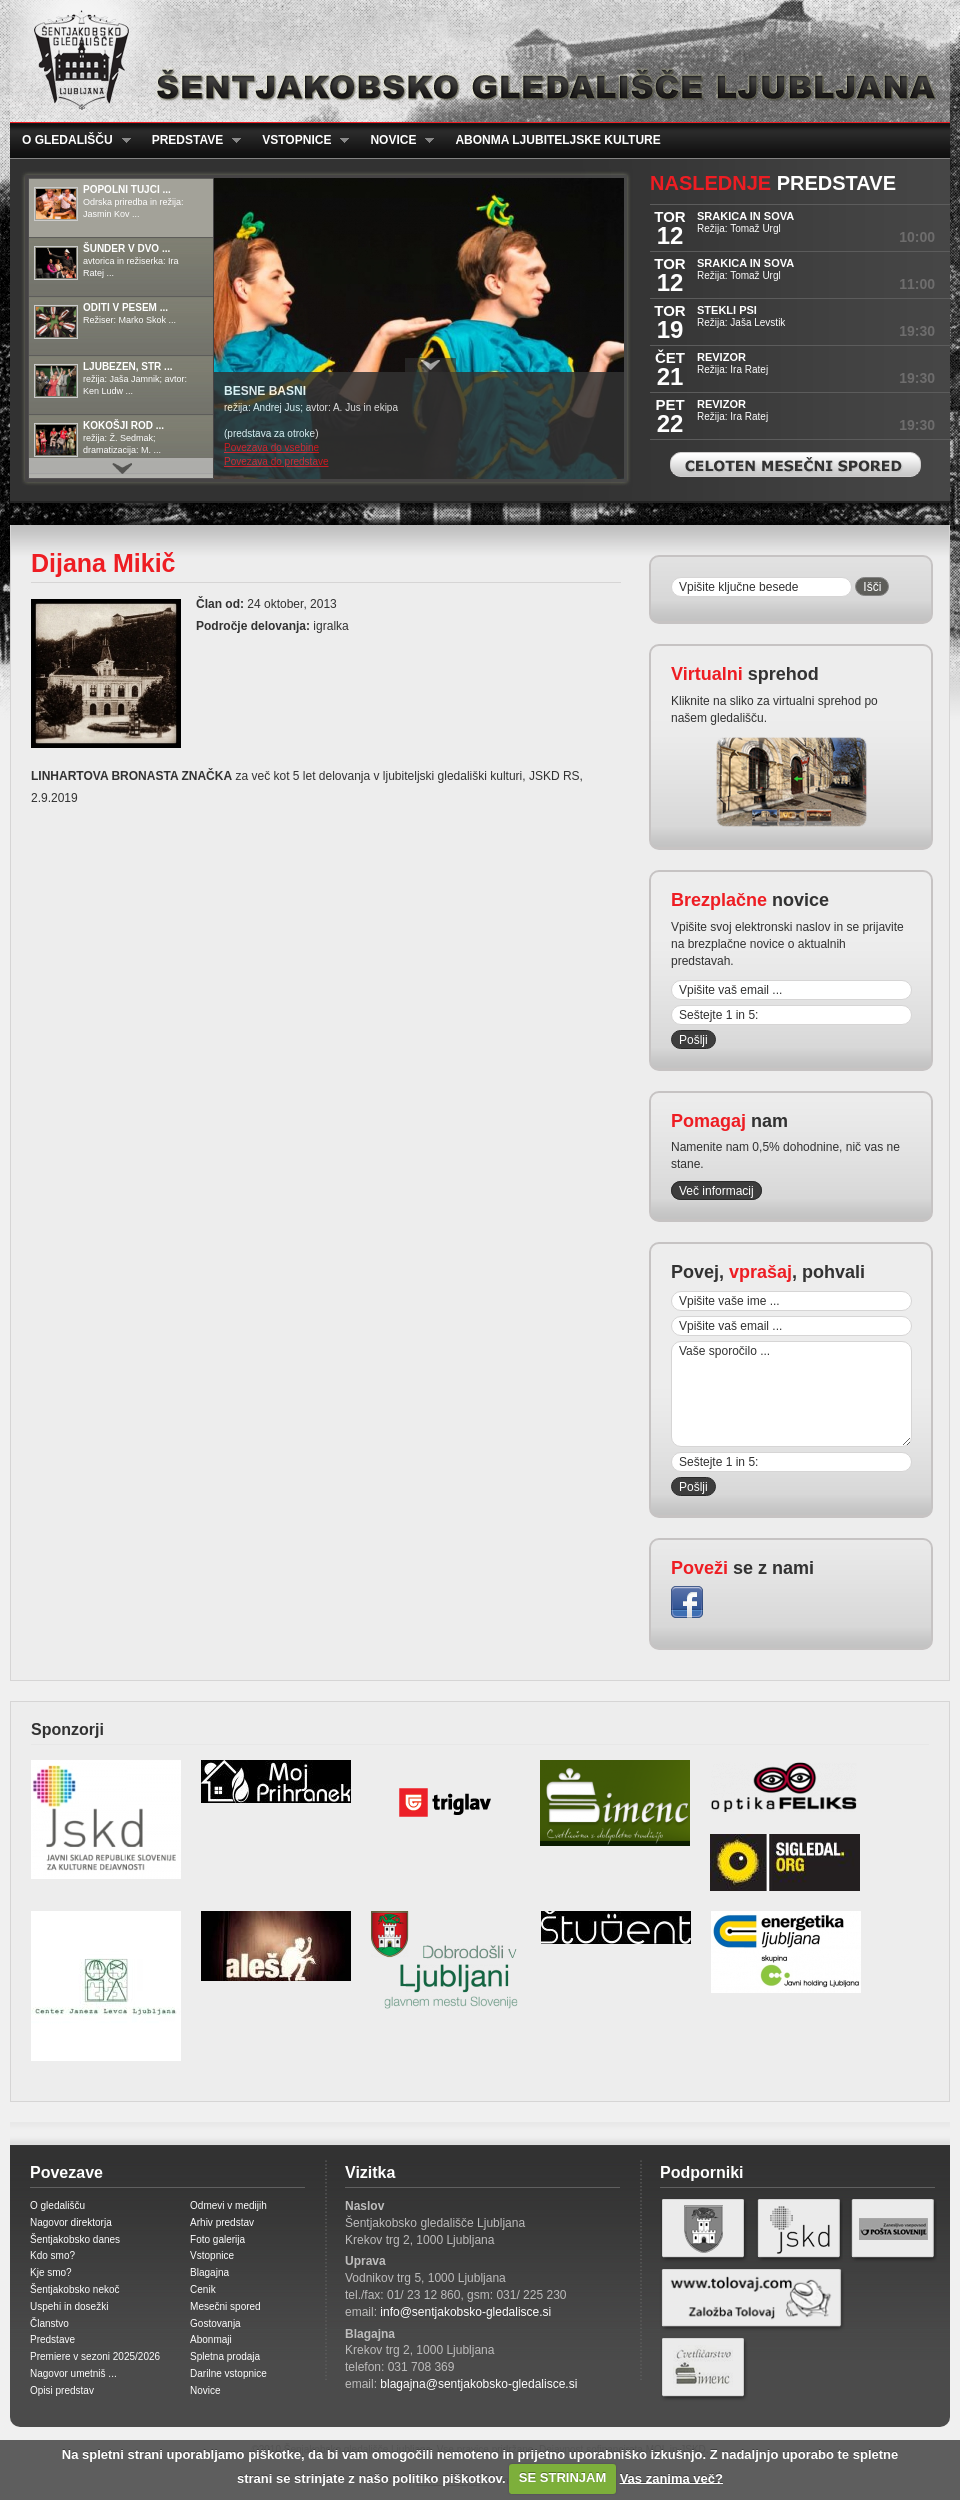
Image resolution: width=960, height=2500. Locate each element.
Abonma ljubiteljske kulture (557, 140)
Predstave (191, 140)
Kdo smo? (52, 2255)
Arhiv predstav (222, 2222)
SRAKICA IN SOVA (745, 216)
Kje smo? (51, 2272)
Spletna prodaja (225, 2356)
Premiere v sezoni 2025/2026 (95, 2356)
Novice (396, 140)
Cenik (203, 2289)
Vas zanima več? (671, 2477)
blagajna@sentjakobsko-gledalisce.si (478, 2384)
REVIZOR (721, 357)
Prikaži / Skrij (430, 365)
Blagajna (209, 2272)
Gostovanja (215, 2323)
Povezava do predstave (276, 461)
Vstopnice (299, 140)
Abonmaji (211, 2339)
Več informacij (716, 1191)
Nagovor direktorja (71, 2222)
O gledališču (70, 140)
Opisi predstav (62, 2390)
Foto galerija (217, 2239)
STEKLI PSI (727, 310)
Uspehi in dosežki (69, 2306)
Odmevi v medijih (228, 2205)
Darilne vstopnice (228, 2373)
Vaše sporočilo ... (791, 1394)
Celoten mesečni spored (795, 464)
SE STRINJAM (562, 2477)
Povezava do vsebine (271, 447)
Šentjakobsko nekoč (75, 2289)
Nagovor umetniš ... (73, 2373)
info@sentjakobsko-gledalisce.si (465, 2312)
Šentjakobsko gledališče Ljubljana (475, 61)
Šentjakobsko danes (75, 2239)
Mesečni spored (225, 2306)
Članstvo (49, 2323)
